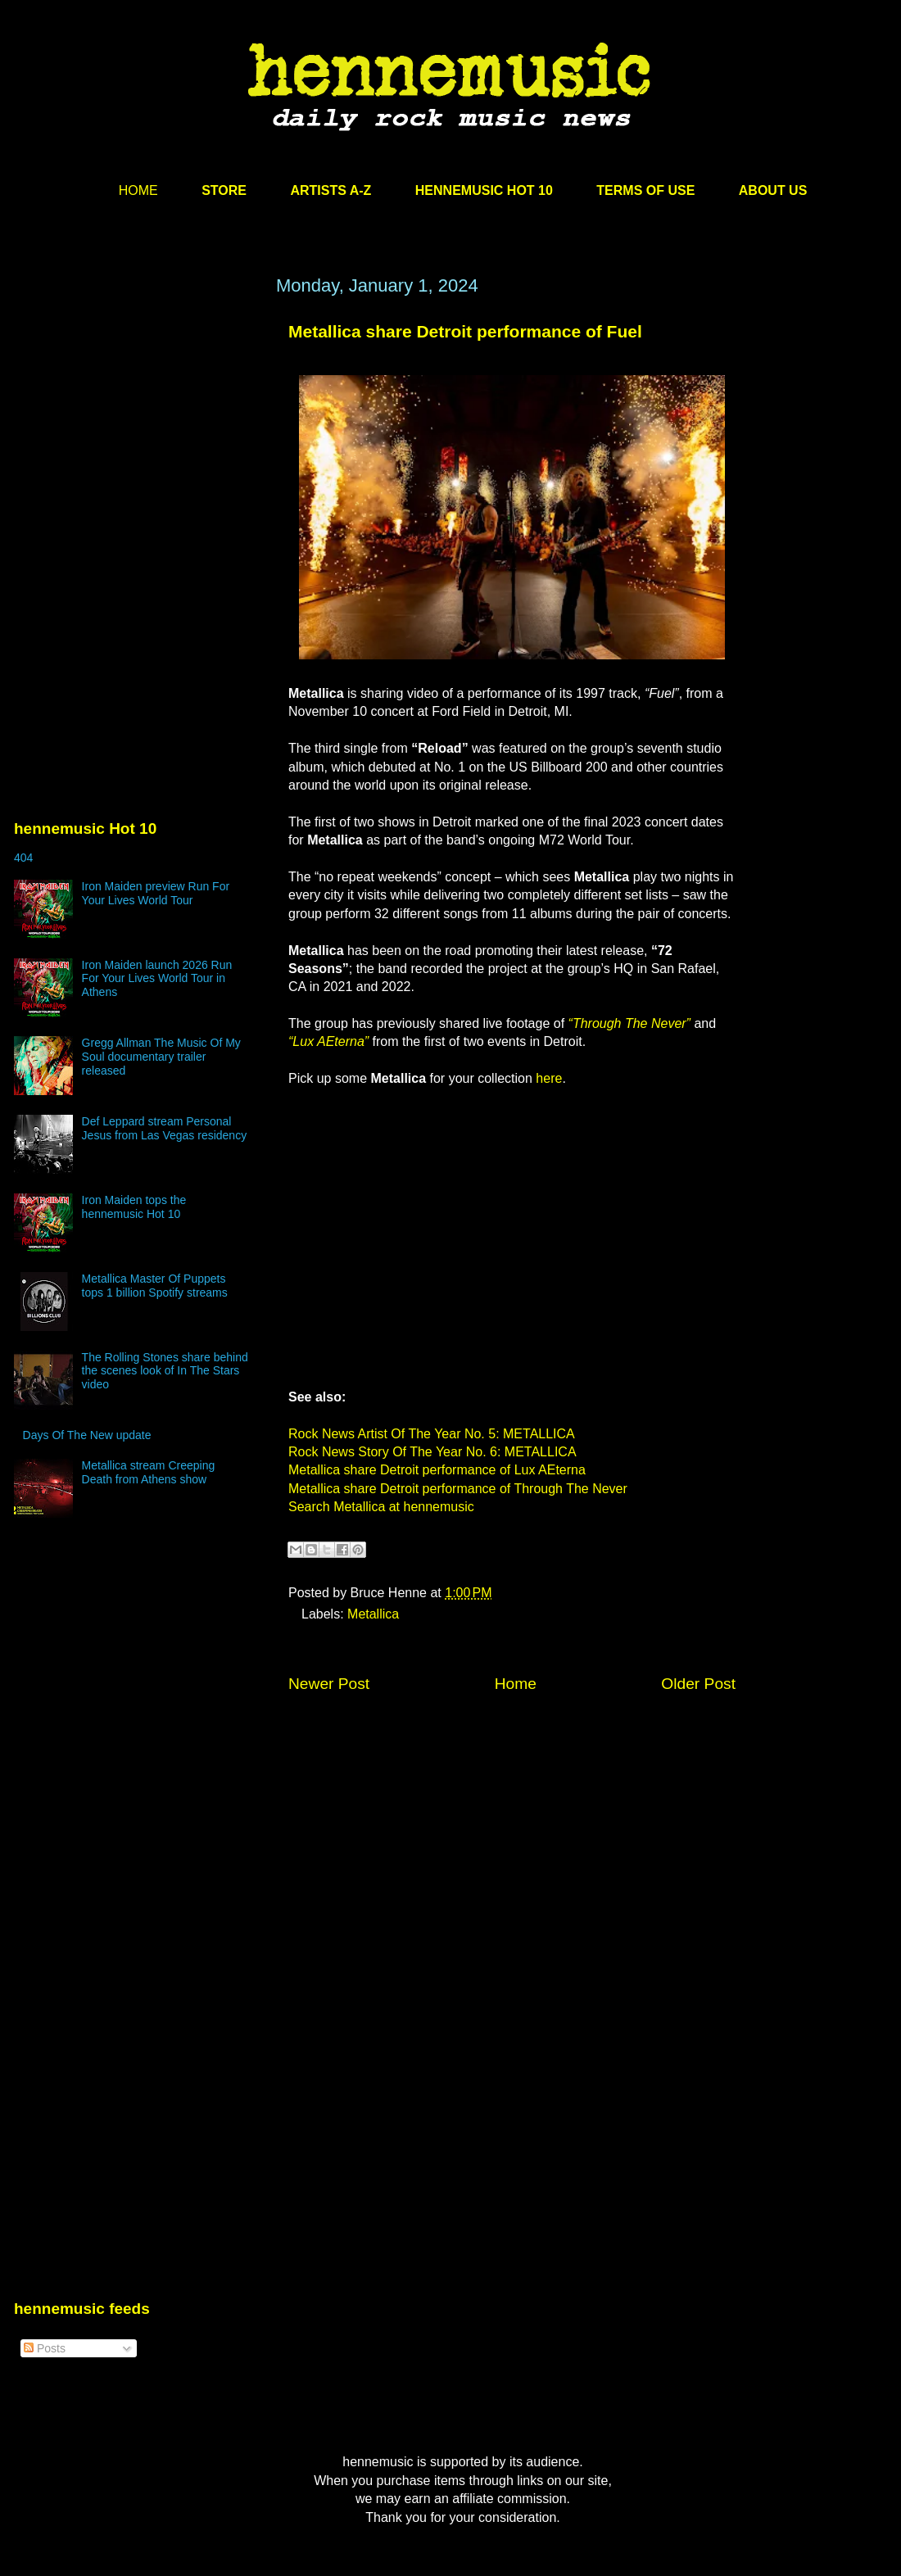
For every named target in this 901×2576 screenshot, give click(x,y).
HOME (138, 190)
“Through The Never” (629, 1023)
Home (516, 1683)
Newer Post (328, 1683)
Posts (45, 2348)
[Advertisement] (137, 431)
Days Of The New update (87, 1435)
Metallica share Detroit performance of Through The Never (457, 1489)
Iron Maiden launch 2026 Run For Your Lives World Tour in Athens (157, 978)
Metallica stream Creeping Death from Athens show (148, 1472)
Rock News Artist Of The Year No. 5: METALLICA (431, 1434)
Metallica (373, 1614)
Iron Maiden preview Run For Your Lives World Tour (156, 893)
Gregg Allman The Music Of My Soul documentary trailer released (161, 1056)
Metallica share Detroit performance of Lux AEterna (437, 1470)
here (549, 1078)
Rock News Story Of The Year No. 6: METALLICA (432, 1452)
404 (23, 857)
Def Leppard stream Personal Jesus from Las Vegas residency (164, 1128)
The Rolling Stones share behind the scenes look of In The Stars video (165, 1371)
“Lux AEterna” (328, 1041)
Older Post (698, 1683)
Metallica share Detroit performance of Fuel (465, 331)
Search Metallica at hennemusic (381, 1507)
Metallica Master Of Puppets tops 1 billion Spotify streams (155, 1285)
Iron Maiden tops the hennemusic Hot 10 (134, 1206)
